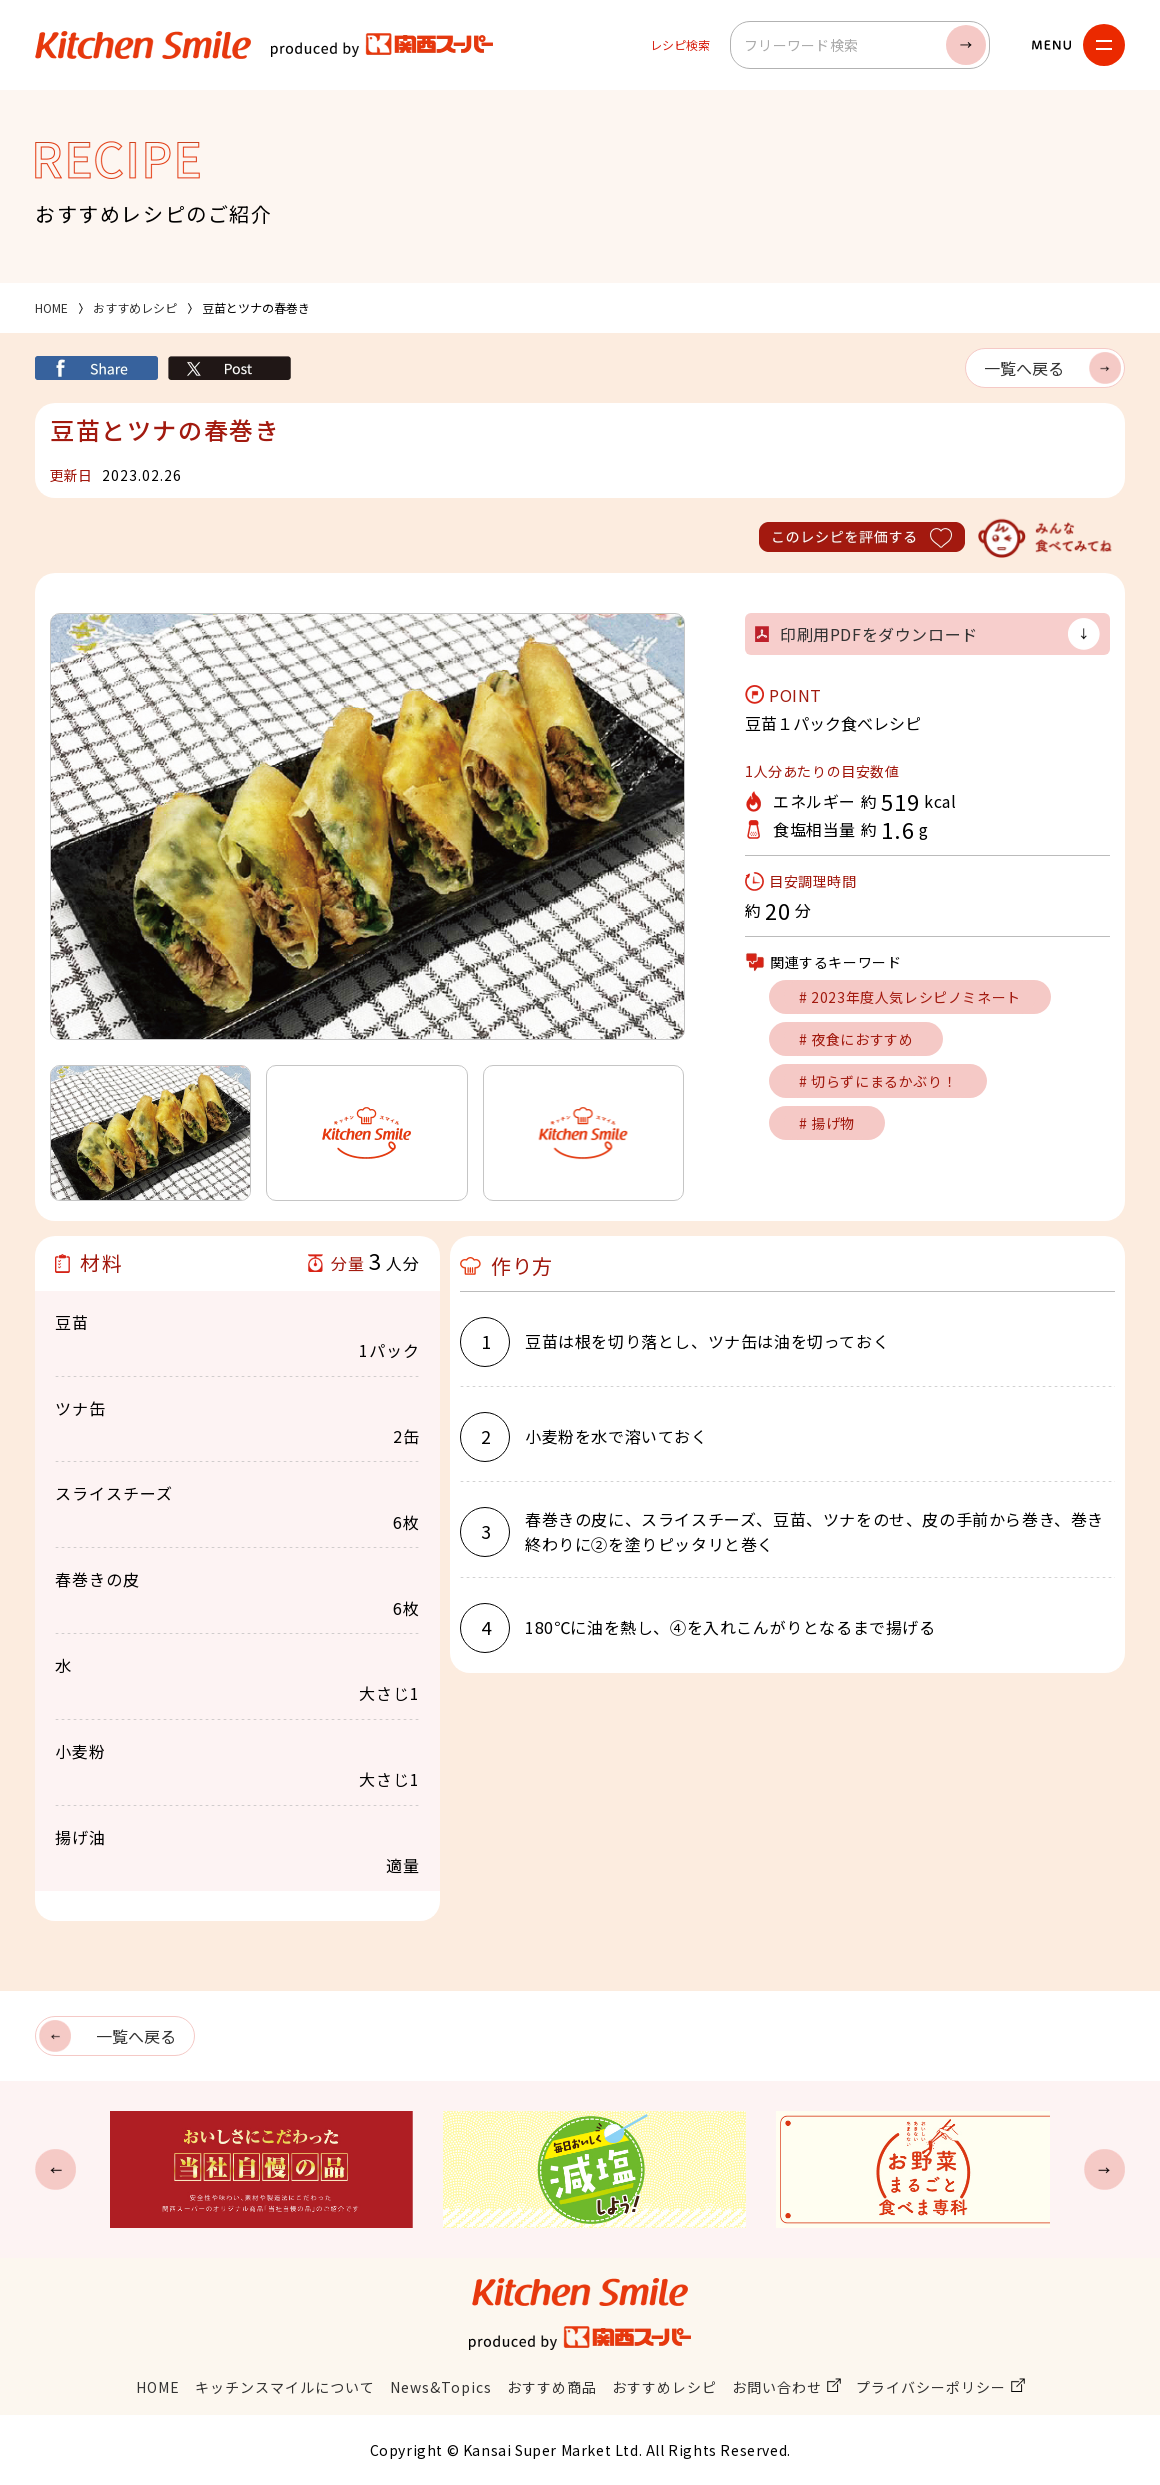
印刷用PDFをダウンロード (879, 634)
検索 (966, 45)
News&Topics (441, 2387)
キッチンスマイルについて (285, 2387)
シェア (96, 368)
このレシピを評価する (862, 537)
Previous (55, 2169)
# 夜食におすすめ (856, 1039)
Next (1104, 2169)
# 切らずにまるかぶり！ (878, 1081)
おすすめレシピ (135, 307)
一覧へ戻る (1024, 368)
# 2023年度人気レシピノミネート (910, 997)
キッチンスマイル (143, 45)
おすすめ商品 (552, 2387)
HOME (51, 307)
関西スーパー (382, 45)
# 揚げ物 (827, 1123)
